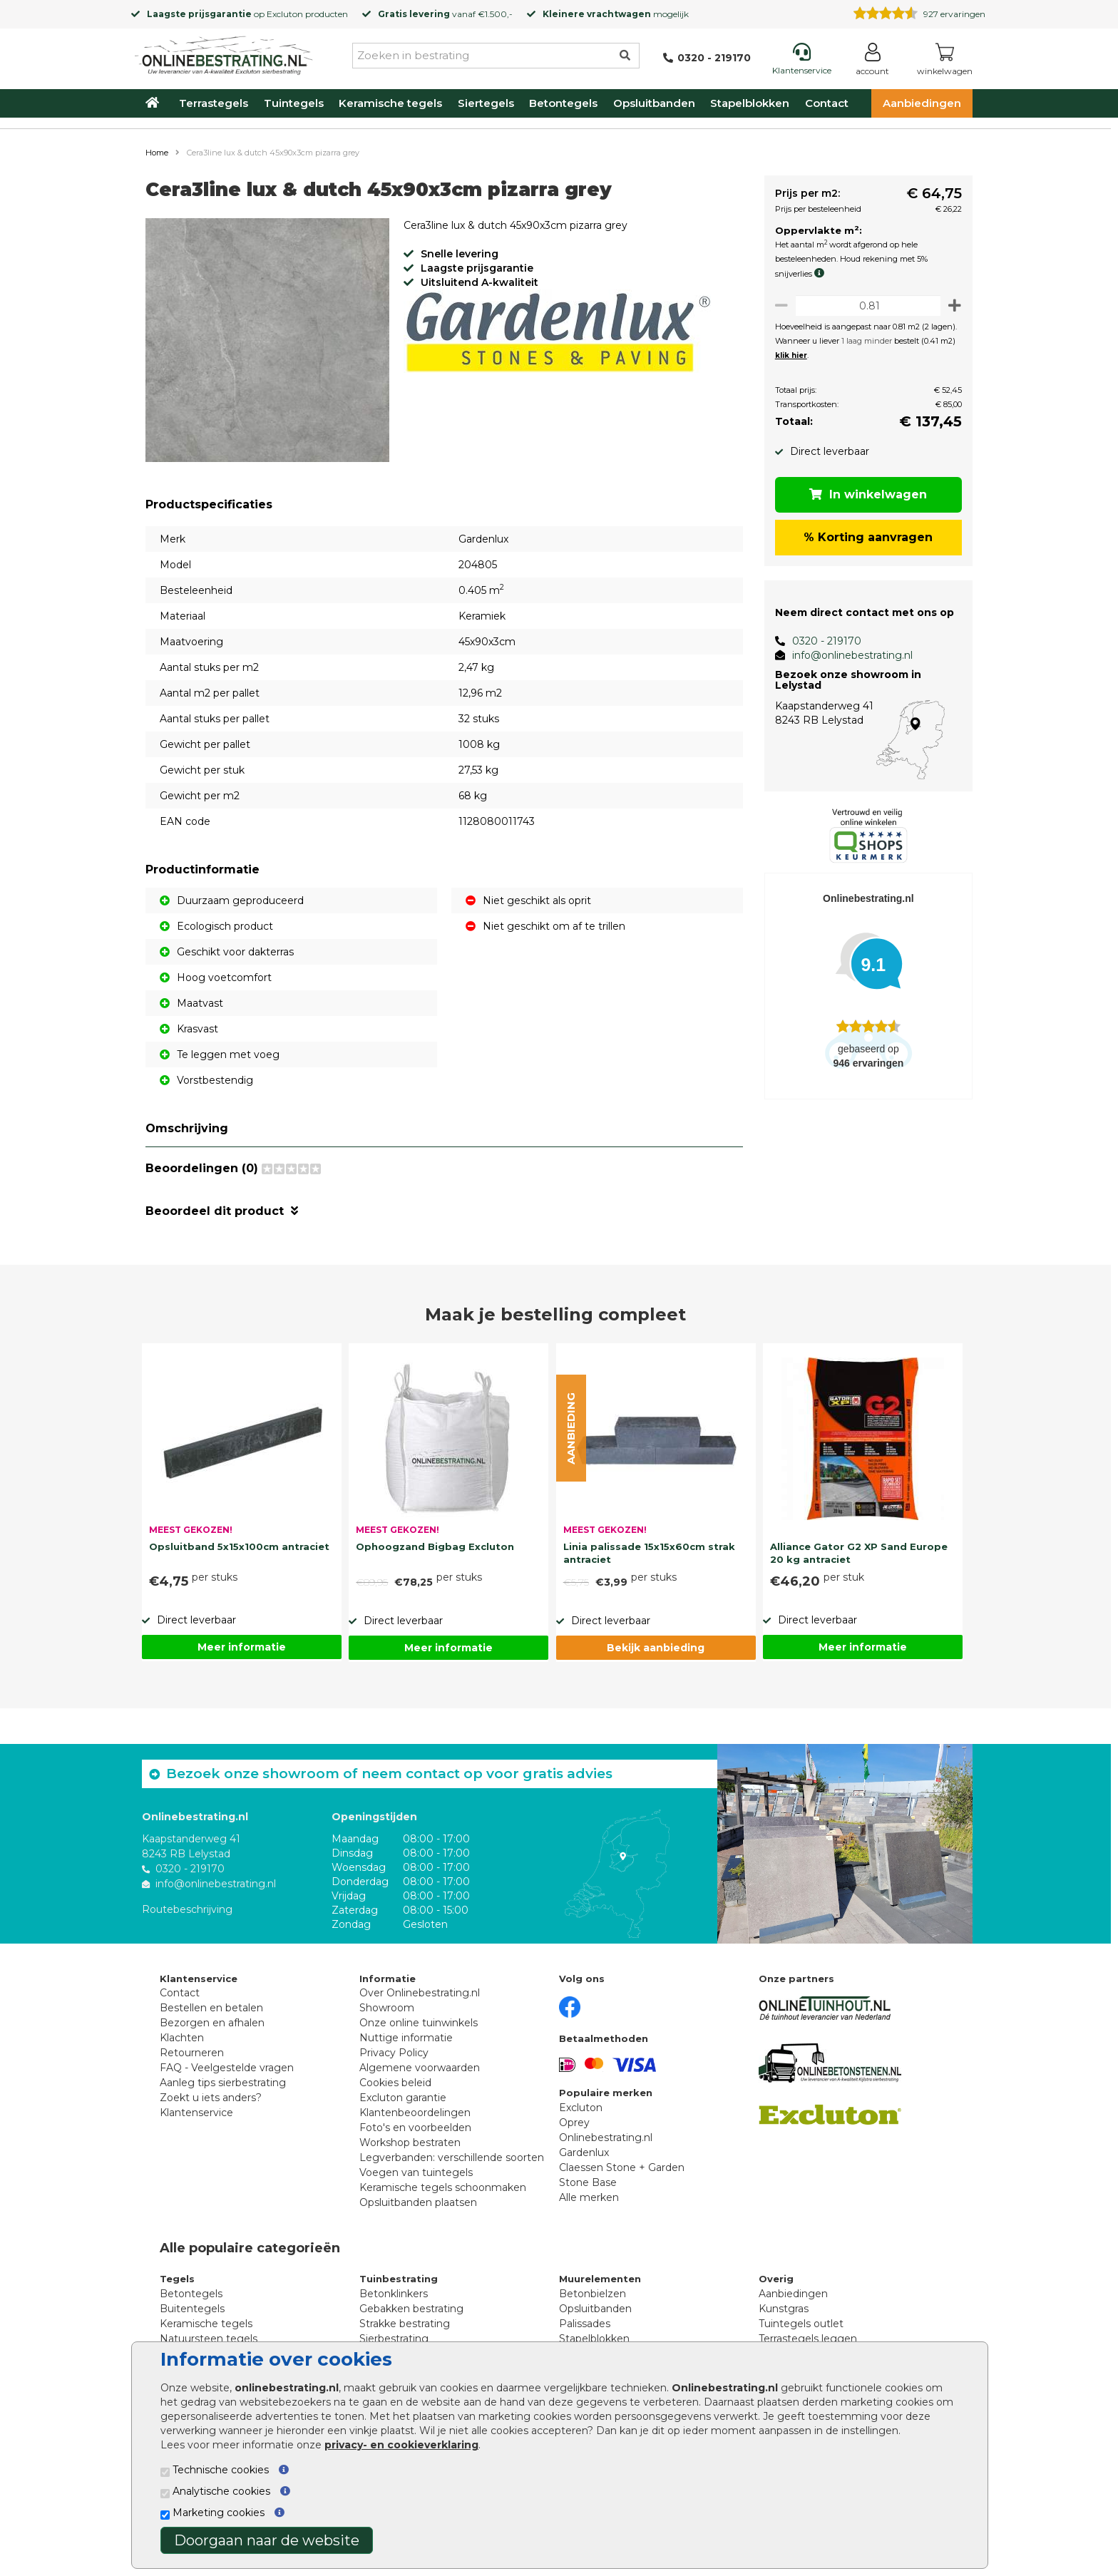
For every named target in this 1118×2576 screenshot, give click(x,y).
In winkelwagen (866, 494)
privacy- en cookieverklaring (401, 2444)
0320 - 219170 (821, 641)
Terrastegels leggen (808, 2338)
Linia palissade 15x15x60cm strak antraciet (649, 1553)
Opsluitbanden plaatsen (418, 2202)
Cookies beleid (395, 2082)
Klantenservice (196, 2112)
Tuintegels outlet (801, 2323)
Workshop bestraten (410, 2142)
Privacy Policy (394, 2052)
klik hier (785, 355)
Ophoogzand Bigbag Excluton (435, 1546)
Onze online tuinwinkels (418, 2022)
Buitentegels (192, 2308)
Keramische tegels (390, 103)
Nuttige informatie (406, 2037)
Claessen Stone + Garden (621, 2167)
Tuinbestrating (398, 2278)
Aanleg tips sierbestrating (223, 2082)
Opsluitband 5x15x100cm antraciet (239, 1546)
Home (156, 153)
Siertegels (486, 103)
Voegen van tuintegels (416, 2172)
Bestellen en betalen (211, 2007)
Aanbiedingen (922, 103)
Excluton (285, 14)
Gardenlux (584, 2152)
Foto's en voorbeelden (415, 2127)
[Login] (872, 62)
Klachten (182, 2037)
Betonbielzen (592, 2293)
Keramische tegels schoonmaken (442, 2187)
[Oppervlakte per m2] (865, 305)
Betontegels (563, 103)
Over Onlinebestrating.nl (419, 1992)
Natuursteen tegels (208, 2338)
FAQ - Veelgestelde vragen (227, 2067)
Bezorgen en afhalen (212, 2022)
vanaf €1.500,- (445, 14)
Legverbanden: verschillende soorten (451, 2157)
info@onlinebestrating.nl (846, 655)
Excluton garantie (402, 2097)
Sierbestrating (394, 2338)
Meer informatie (242, 1647)
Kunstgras (784, 2308)
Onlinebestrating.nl (605, 2137)
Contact (826, 103)
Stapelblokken (749, 103)
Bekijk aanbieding (655, 1647)
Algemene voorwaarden (419, 2067)
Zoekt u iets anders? (211, 2097)
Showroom (386, 2007)
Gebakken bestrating (411, 2308)
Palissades (584, 2323)
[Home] (224, 52)
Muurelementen (600, 2278)
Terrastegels (213, 103)
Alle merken (589, 2197)
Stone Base (588, 2182)
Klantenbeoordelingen (415, 2112)
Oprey (574, 2122)
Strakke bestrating (404, 2323)
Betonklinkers (393, 2293)
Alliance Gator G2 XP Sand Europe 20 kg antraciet (859, 1553)
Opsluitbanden (654, 103)
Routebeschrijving (187, 1908)
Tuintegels (294, 103)
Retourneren (192, 2052)
